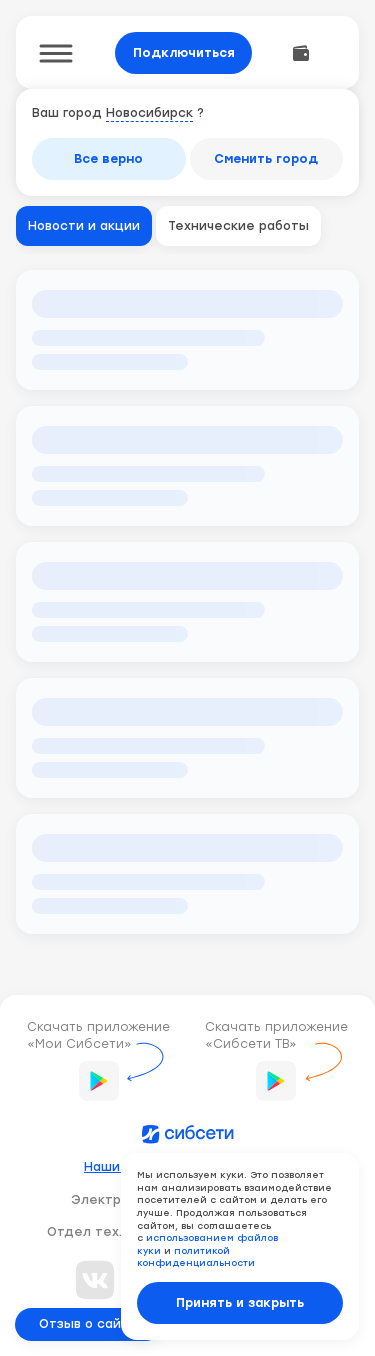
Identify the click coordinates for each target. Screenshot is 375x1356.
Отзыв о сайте (88, 1324)
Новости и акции (84, 226)
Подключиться (184, 53)
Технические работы (238, 226)
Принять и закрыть (240, 1303)
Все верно (108, 159)
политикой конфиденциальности (196, 1257)
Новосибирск (149, 113)
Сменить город (266, 159)
